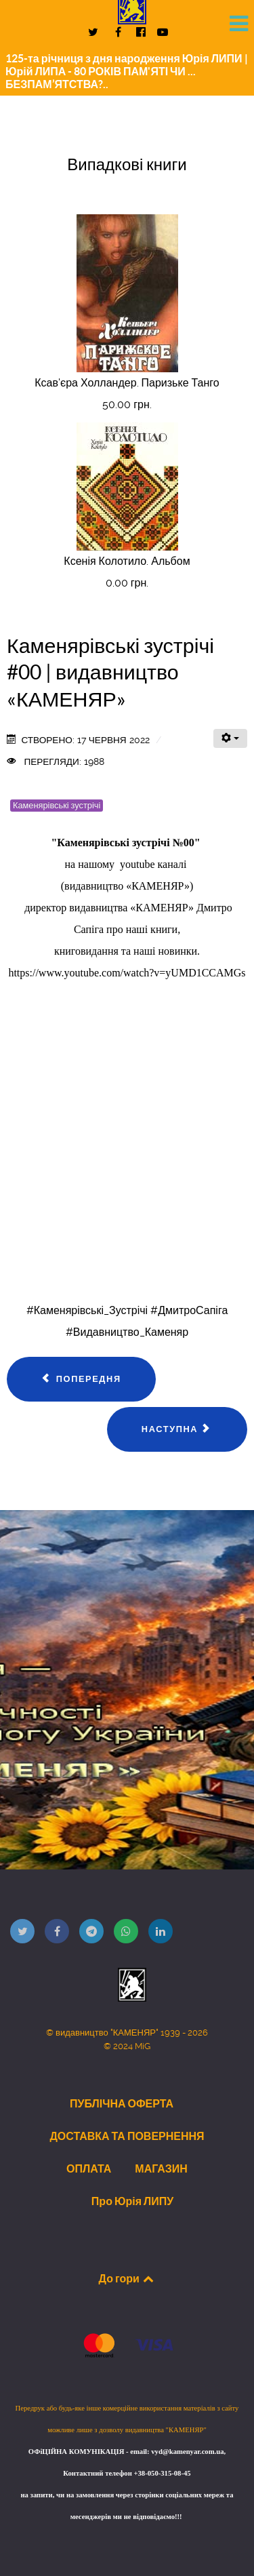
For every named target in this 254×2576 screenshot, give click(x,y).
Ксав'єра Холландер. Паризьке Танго (127, 382)
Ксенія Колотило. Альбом (127, 561)
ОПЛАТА (88, 2168)
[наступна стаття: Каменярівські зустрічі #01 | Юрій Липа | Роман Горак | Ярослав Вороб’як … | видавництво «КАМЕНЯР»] (177, 1429)
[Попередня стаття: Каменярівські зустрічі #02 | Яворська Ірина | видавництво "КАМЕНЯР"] (81, 1379)
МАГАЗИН (161, 2168)
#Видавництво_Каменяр (127, 1332)
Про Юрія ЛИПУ (132, 2201)
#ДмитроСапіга (189, 1310)
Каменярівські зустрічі (56, 805)
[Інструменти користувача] (230, 738)
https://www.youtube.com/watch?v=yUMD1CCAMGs (126, 972)
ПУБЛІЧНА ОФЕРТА (121, 2103)
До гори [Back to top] (127, 2278)
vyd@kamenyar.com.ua (187, 2451)
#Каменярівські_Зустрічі (87, 1310)
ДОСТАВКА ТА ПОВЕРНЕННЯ (126, 2136)
